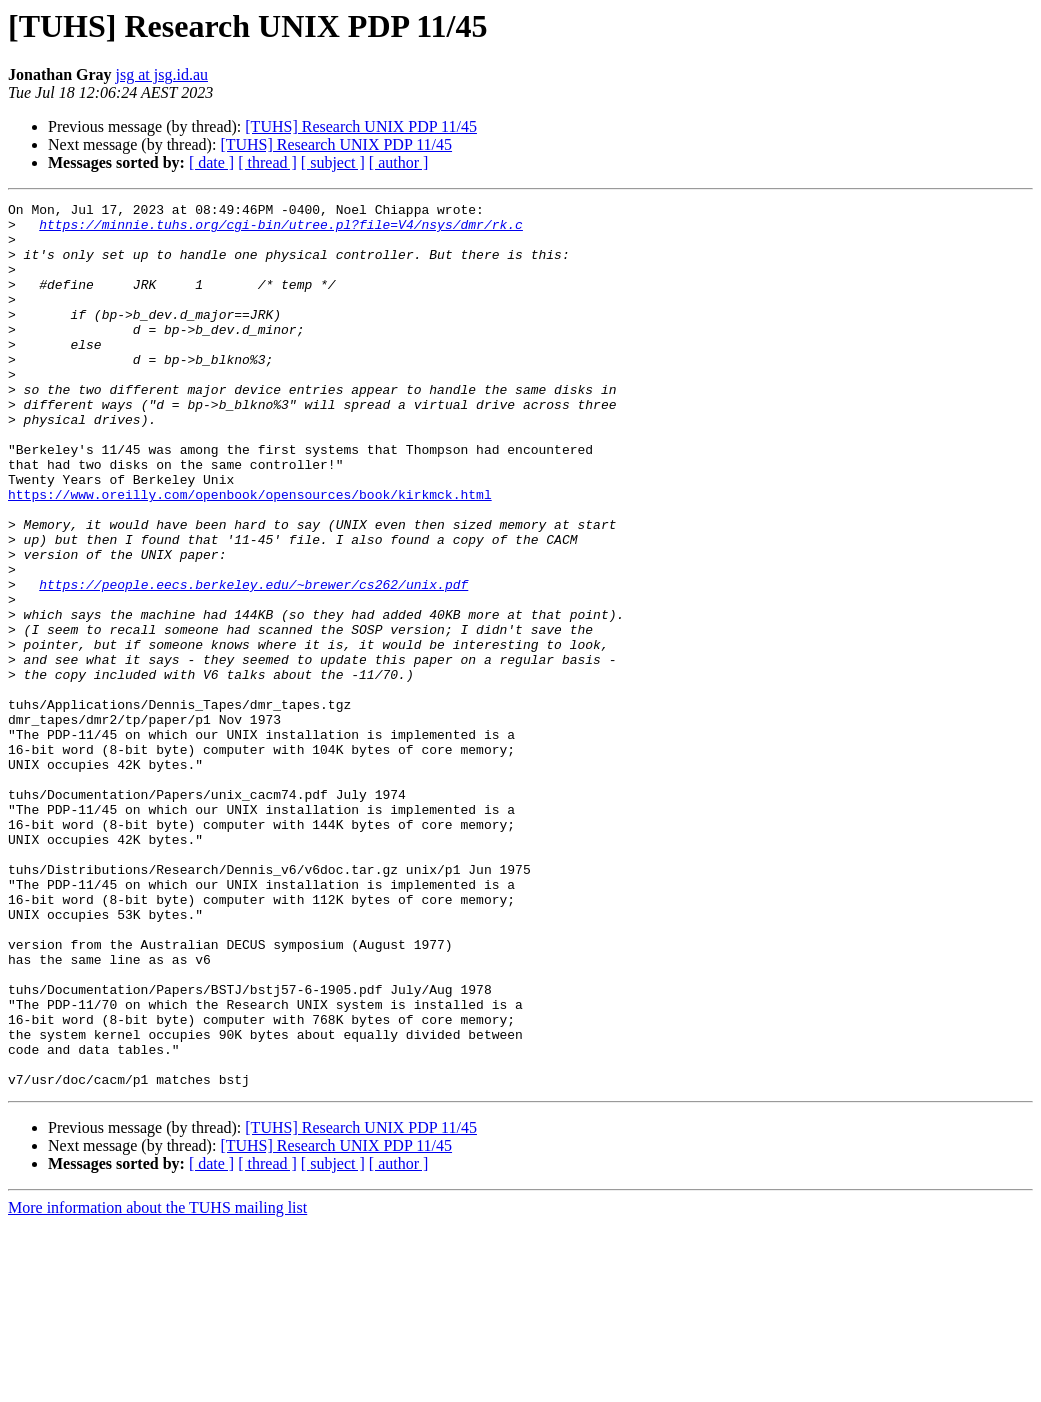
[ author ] (399, 162)
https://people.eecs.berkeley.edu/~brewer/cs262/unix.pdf (253, 662)
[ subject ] (333, 162)
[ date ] (211, 162)
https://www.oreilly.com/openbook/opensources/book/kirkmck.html (250, 554)
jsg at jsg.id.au (162, 74)
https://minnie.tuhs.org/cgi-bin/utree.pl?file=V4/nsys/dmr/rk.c (281, 230)
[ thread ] (267, 162)
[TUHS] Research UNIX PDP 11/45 (361, 126)
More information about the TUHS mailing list (157, 1384)
